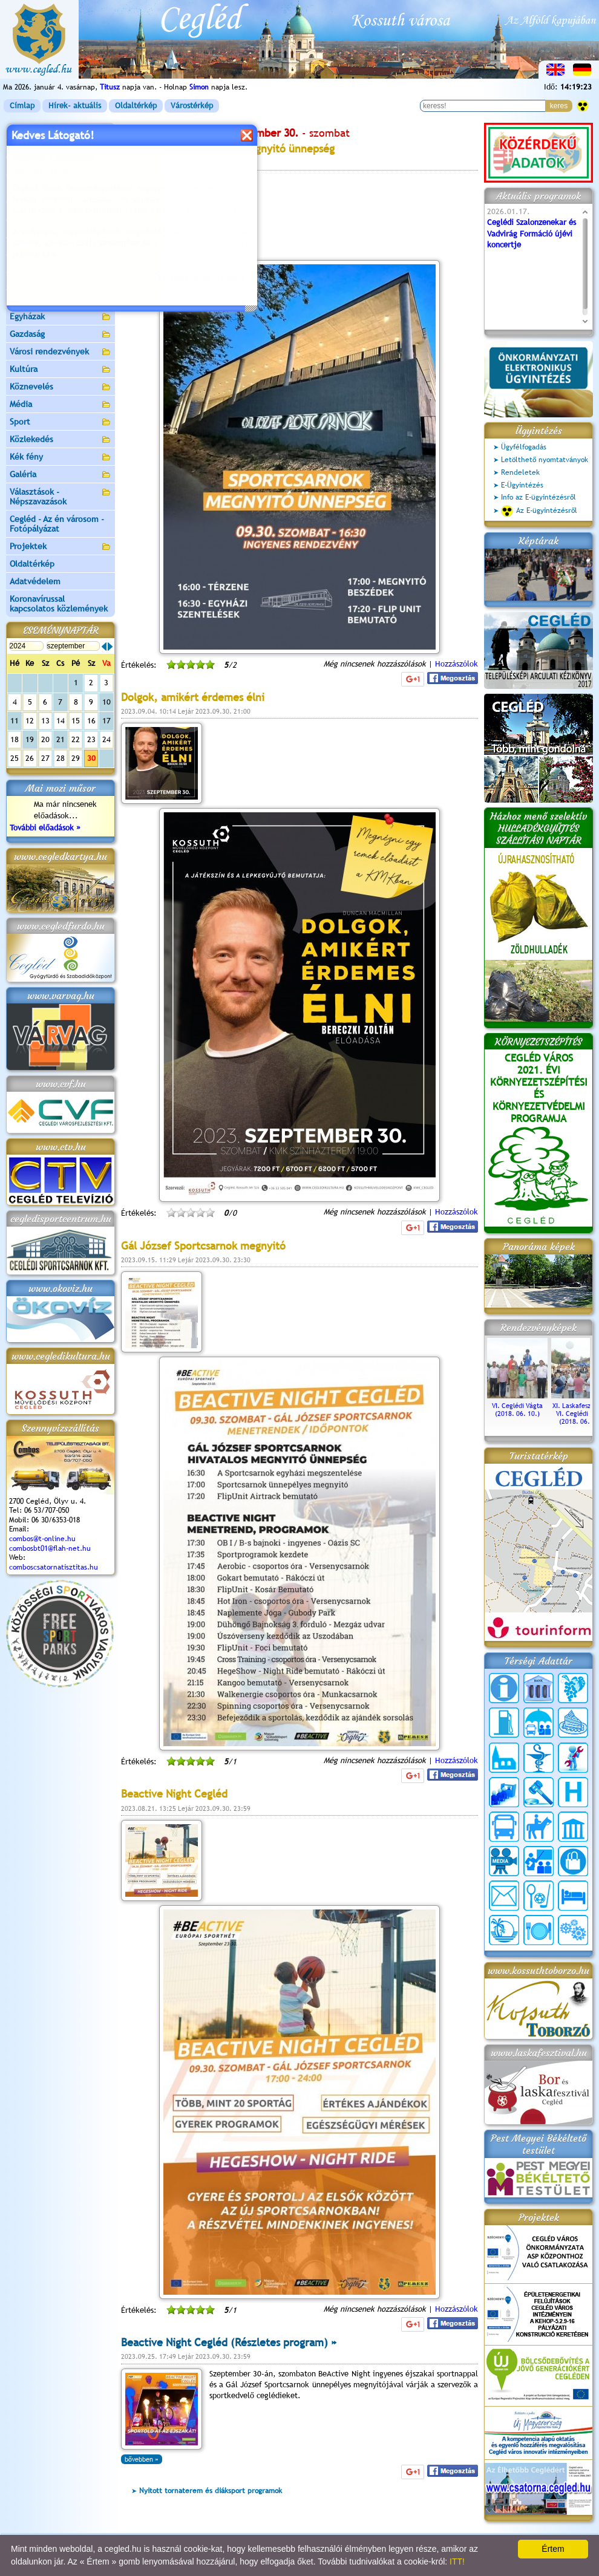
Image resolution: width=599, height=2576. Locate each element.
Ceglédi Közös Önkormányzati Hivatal (60, 188)
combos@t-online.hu (42, 1538)
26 (29, 758)
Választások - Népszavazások (60, 496)
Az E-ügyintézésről (539, 511)
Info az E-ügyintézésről (538, 497)
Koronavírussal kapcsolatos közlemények (59, 603)
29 (75, 758)
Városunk (60, 149)
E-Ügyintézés (522, 485)
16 (91, 720)
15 (75, 720)
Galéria (60, 475)
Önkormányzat (60, 167)
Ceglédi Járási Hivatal (50, 211)
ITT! (457, 2561)
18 (14, 739)
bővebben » (142, 2459)
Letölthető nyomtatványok (544, 459)
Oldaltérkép (136, 105)
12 (29, 720)
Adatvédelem (35, 581)
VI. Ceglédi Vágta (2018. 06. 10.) (517, 1405)
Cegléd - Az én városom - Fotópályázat (57, 523)
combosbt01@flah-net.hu (50, 1548)
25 (14, 758)
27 (45, 758)
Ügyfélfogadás (523, 447)
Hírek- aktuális (74, 105)
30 (91, 758)
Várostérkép (192, 105)
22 (75, 739)
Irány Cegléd (33, 281)
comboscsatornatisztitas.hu (53, 1567)
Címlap (22, 105)
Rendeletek (520, 472)
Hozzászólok (456, 663)
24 (106, 739)
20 (45, 739)
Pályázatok (30, 228)
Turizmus (60, 264)
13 (45, 720)
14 (60, 720)
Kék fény (60, 457)
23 (91, 739)
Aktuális (60, 247)
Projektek (60, 547)
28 (60, 758)
